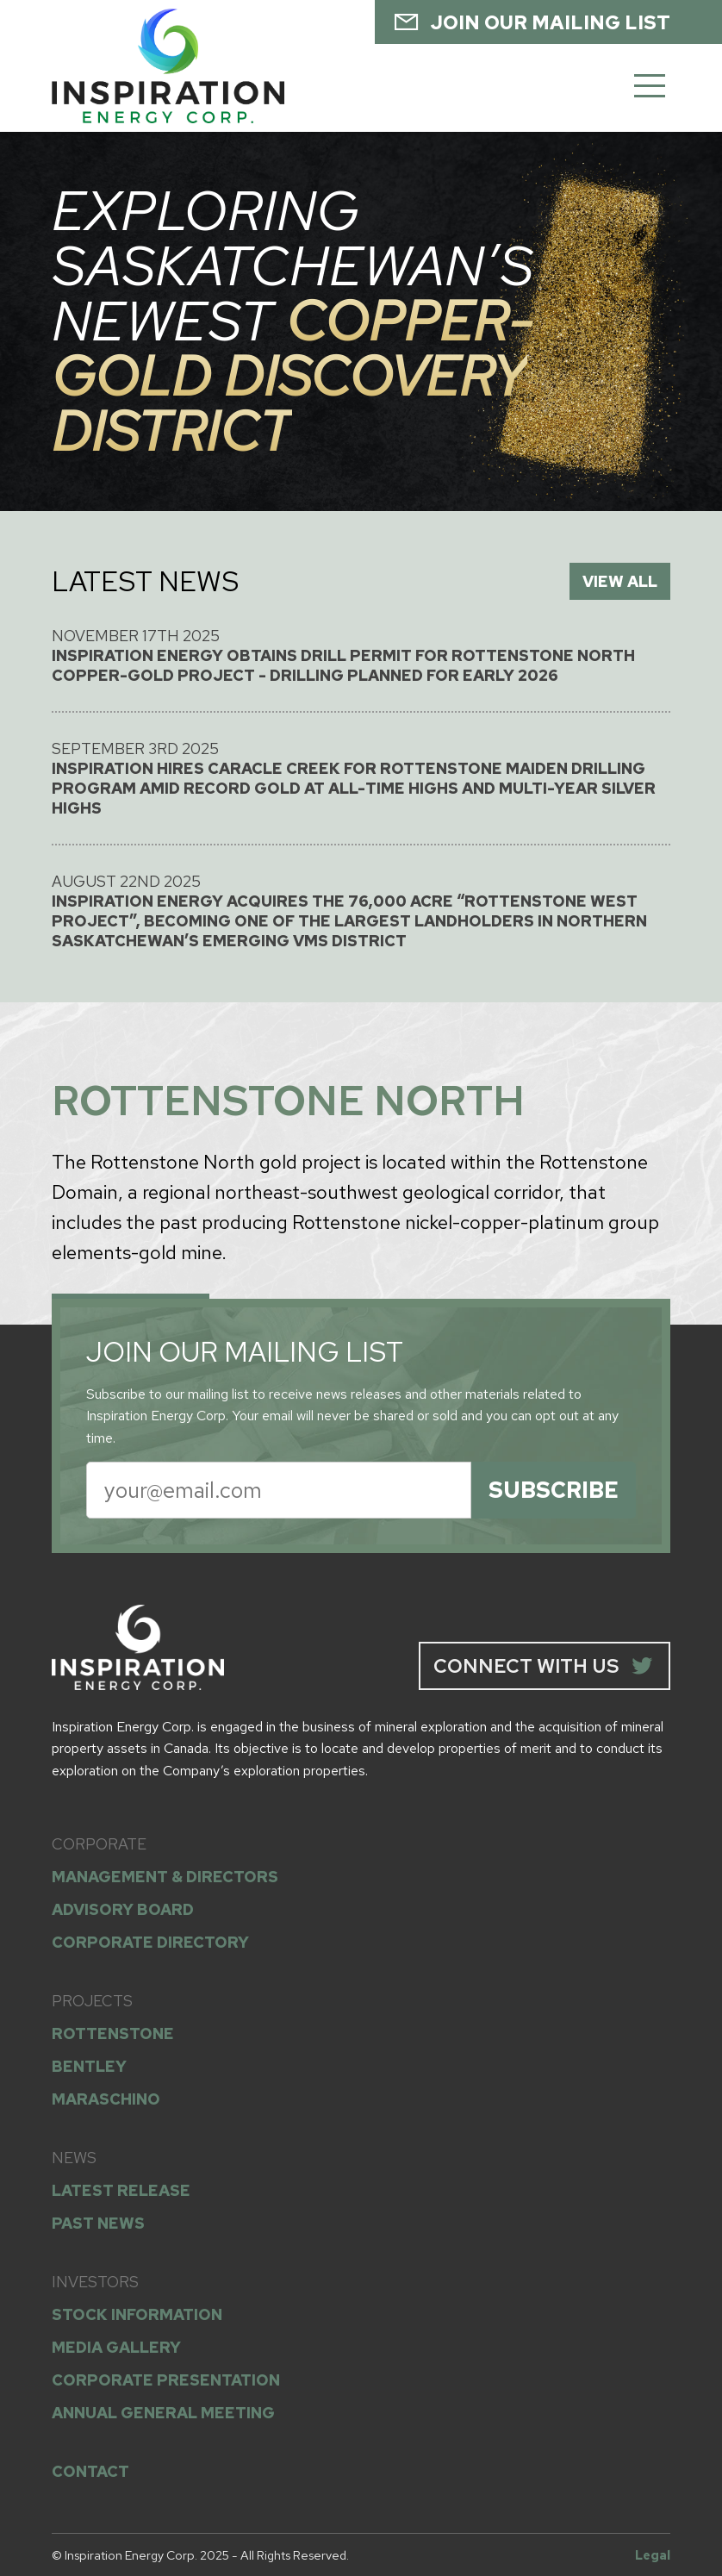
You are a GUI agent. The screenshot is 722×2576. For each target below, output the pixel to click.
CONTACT (90, 2471)
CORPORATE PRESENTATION (166, 2380)
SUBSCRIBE (554, 1490)
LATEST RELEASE (121, 2190)
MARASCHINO (106, 2099)
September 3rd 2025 (361, 778)
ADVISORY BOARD (123, 1909)
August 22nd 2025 (361, 911)
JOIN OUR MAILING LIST (531, 21)
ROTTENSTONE (113, 2033)
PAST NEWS (98, 2223)
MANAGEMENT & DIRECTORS (165, 1877)
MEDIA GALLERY (116, 2347)
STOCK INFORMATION (137, 2314)
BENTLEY (89, 2066)
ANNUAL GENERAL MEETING (163, 2413)
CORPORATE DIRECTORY (150, 1942)
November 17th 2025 (361, 655)
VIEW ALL (619, 581)
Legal (652, 2555)
